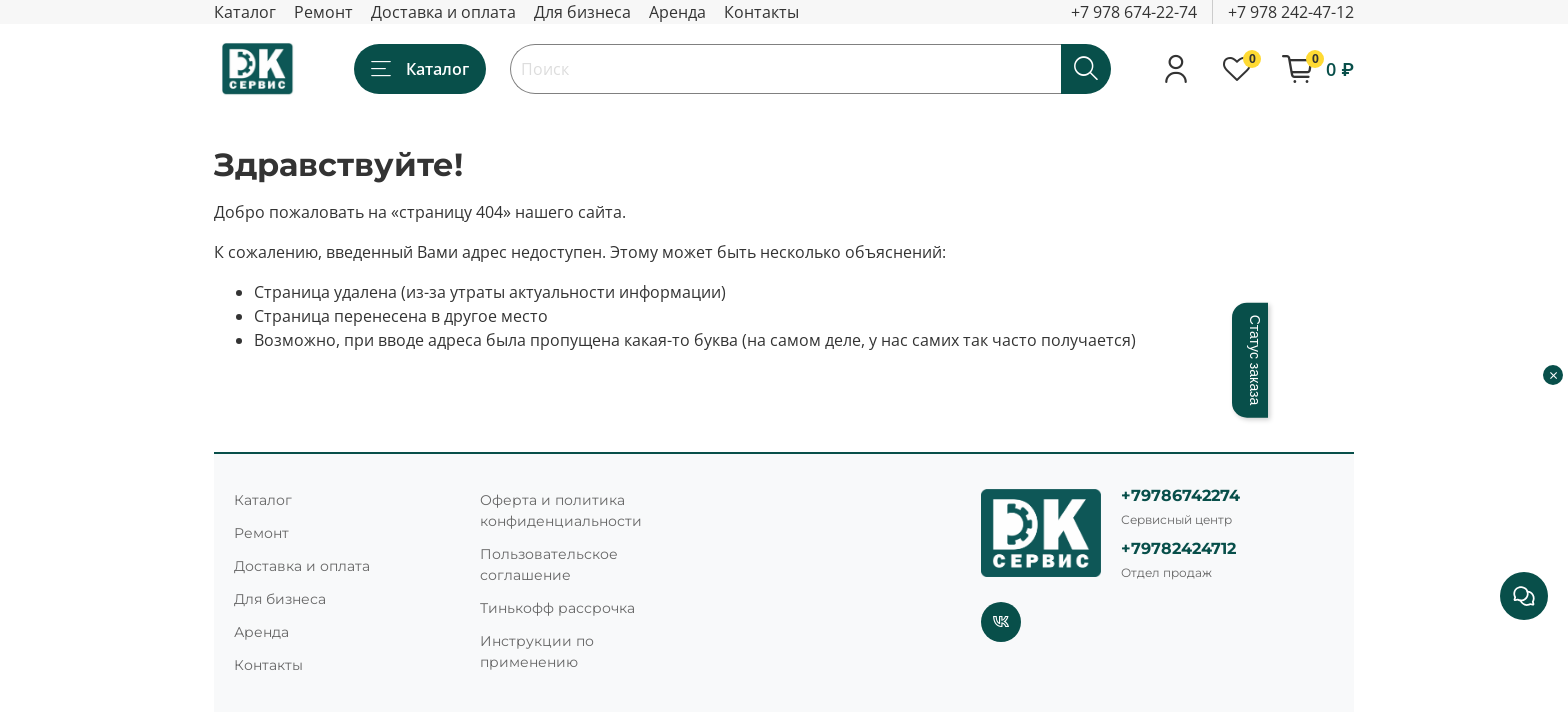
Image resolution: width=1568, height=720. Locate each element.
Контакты (761, 12)
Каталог (245, 12)
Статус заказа (1255, 360)
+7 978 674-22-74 (1134, 12)
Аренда (677, 12)
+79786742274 (1180, 495)
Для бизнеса (582, 12)
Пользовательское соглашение (549, 564)
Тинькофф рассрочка (557, 608)
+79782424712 (1178, 548)
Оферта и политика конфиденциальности (561, 510)
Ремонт (323, 12)
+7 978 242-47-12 (1291, 12)
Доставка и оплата (443, 12)
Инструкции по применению (537, 651)
